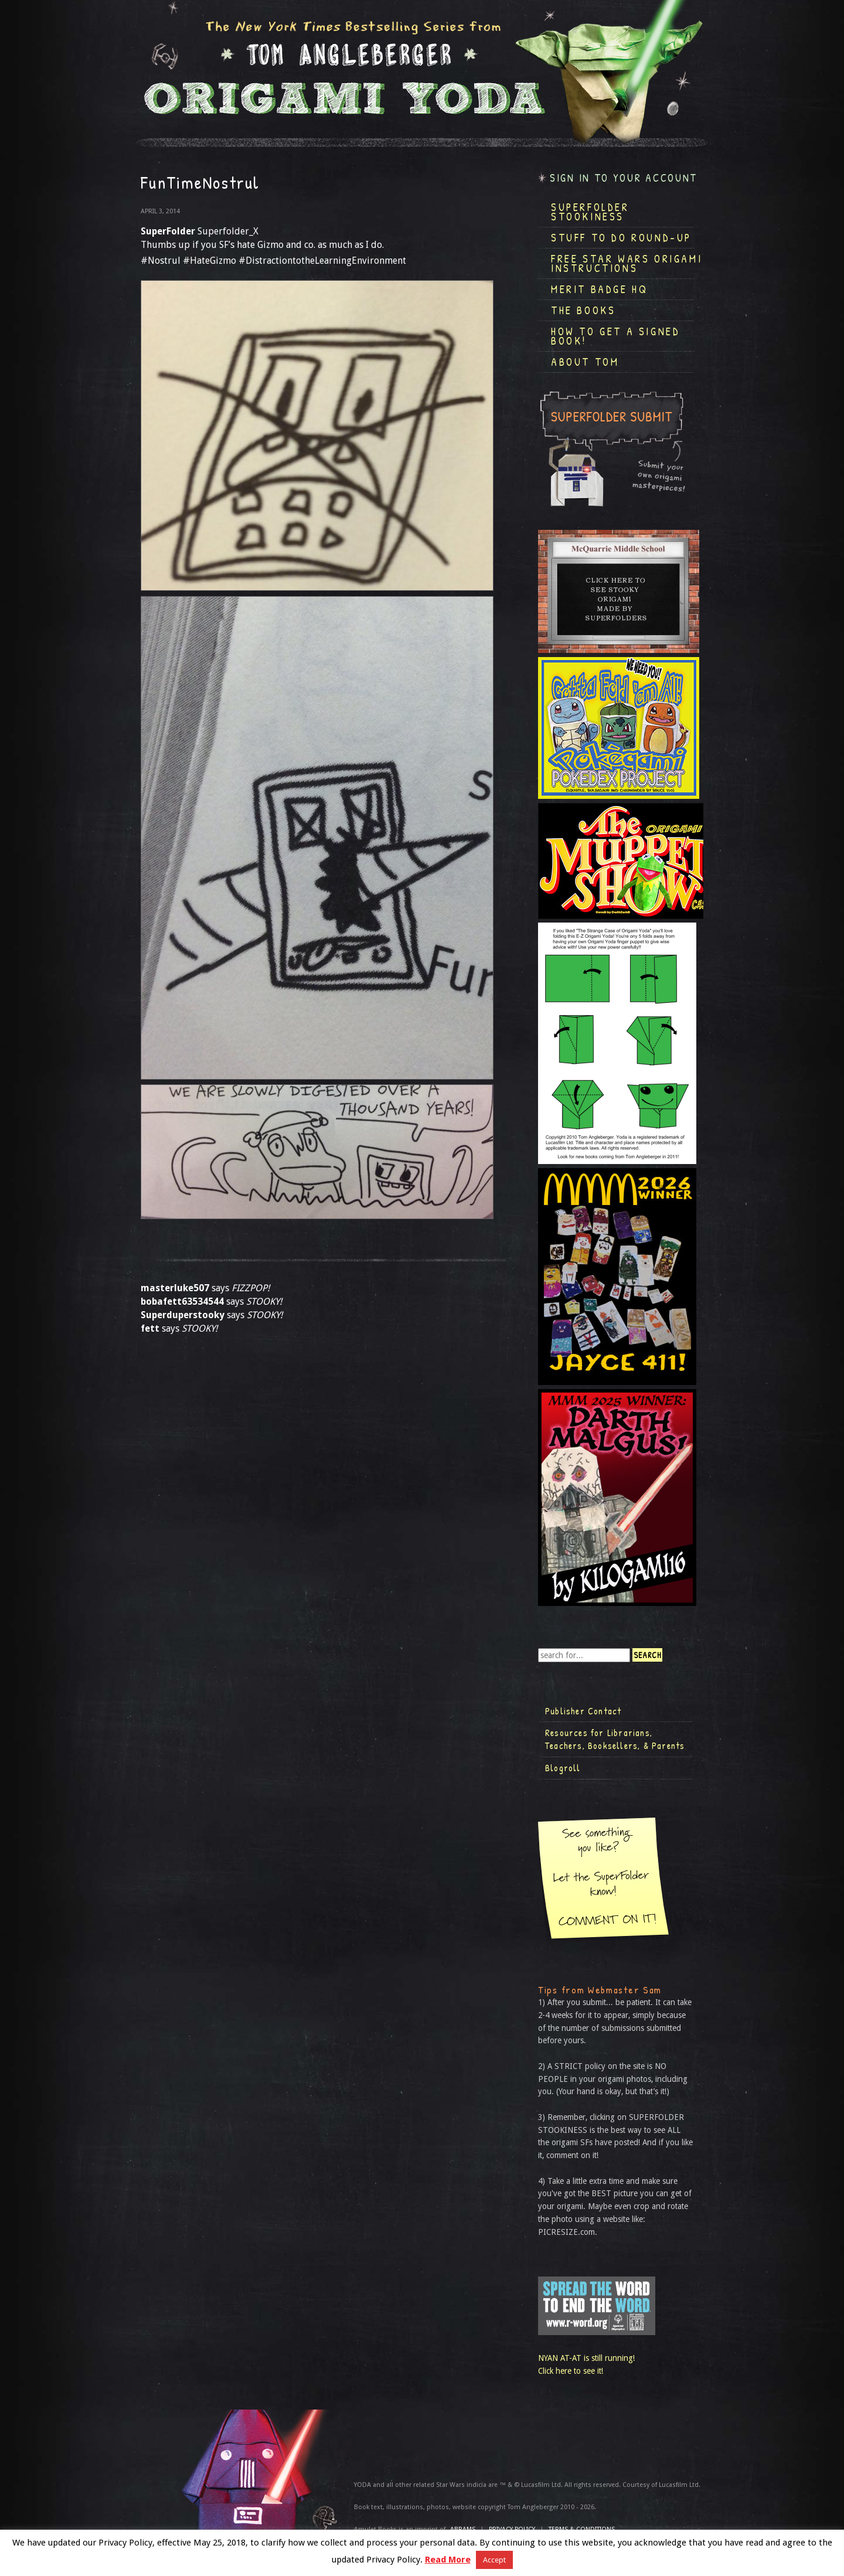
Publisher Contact (583, 1710)
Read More (448, 2559)
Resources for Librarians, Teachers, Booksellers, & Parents (615, 1739)
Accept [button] (494, 2559)
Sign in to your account (623, 178)
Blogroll (563, 1767)
